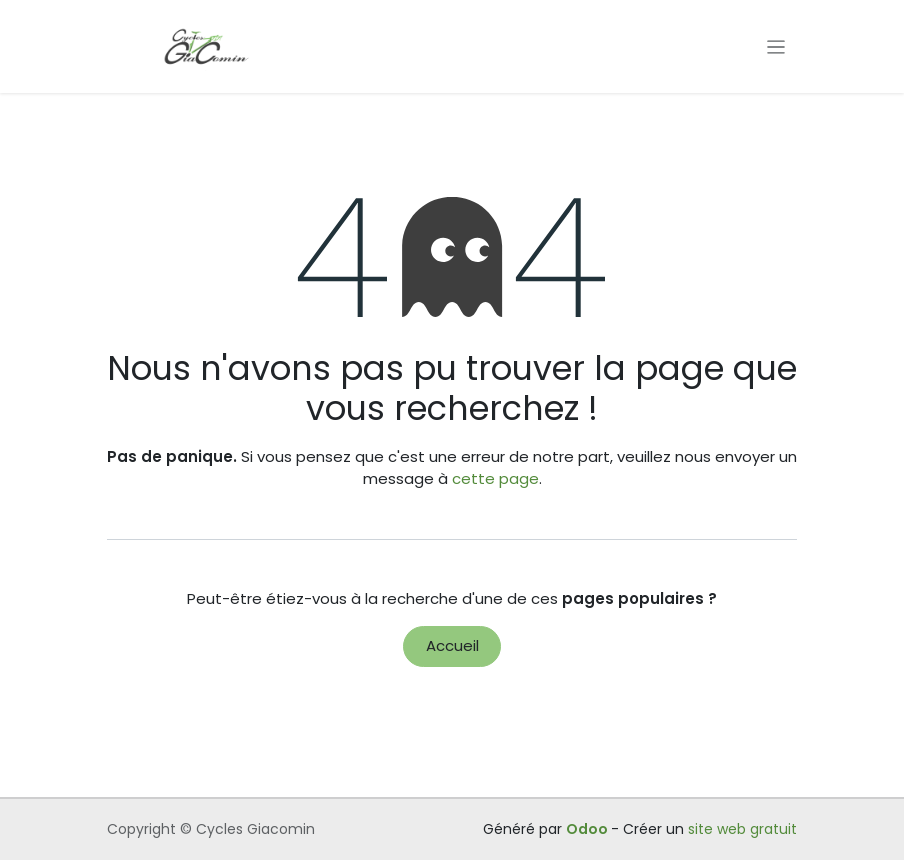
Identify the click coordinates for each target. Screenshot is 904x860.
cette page (495, 478)
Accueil (452, 645)
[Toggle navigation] (776, 46)
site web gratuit (742, 829)
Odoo (588, 829)
